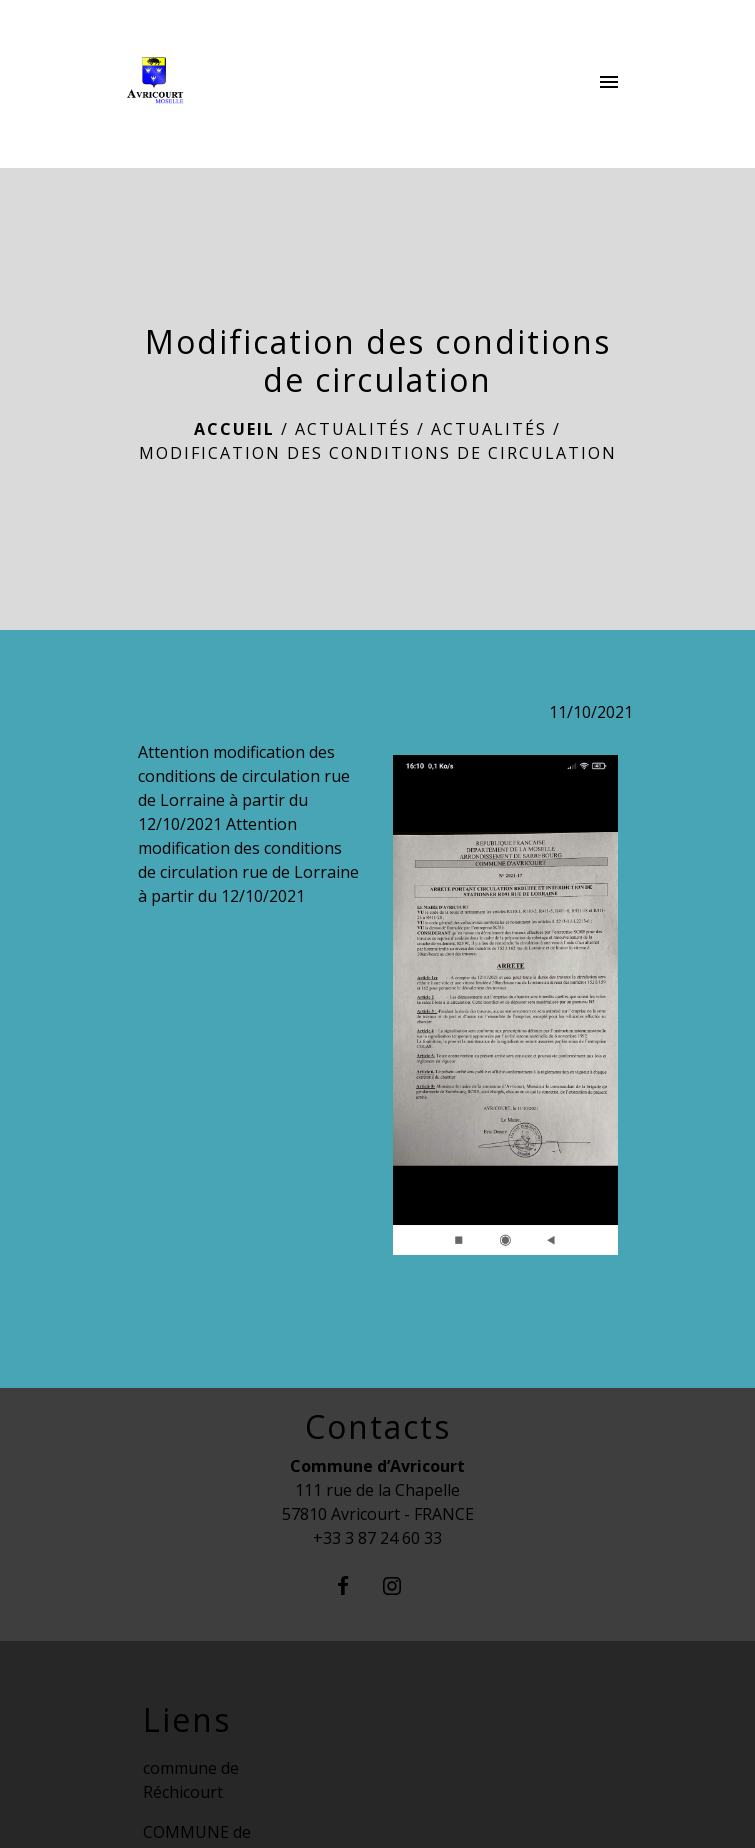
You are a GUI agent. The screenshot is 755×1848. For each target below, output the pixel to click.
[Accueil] (204, 84)
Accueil (234, 429)
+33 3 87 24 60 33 (377, 1538)
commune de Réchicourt (191, 1780)
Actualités (353, 429)
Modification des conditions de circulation (378, 453)
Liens (187, 1720)
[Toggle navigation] (609, 84)
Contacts (378, 1427)
